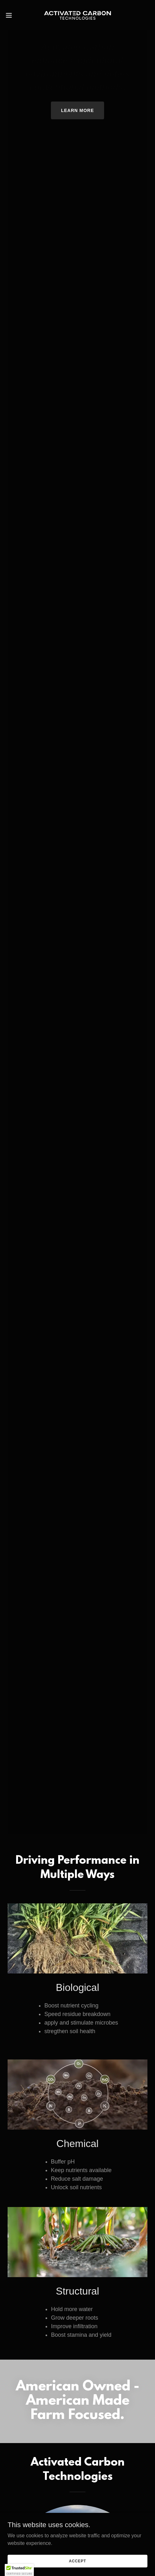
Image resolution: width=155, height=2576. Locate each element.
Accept (77, 2561)
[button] (14, 15)
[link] (77, 15)
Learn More (77, 110)
